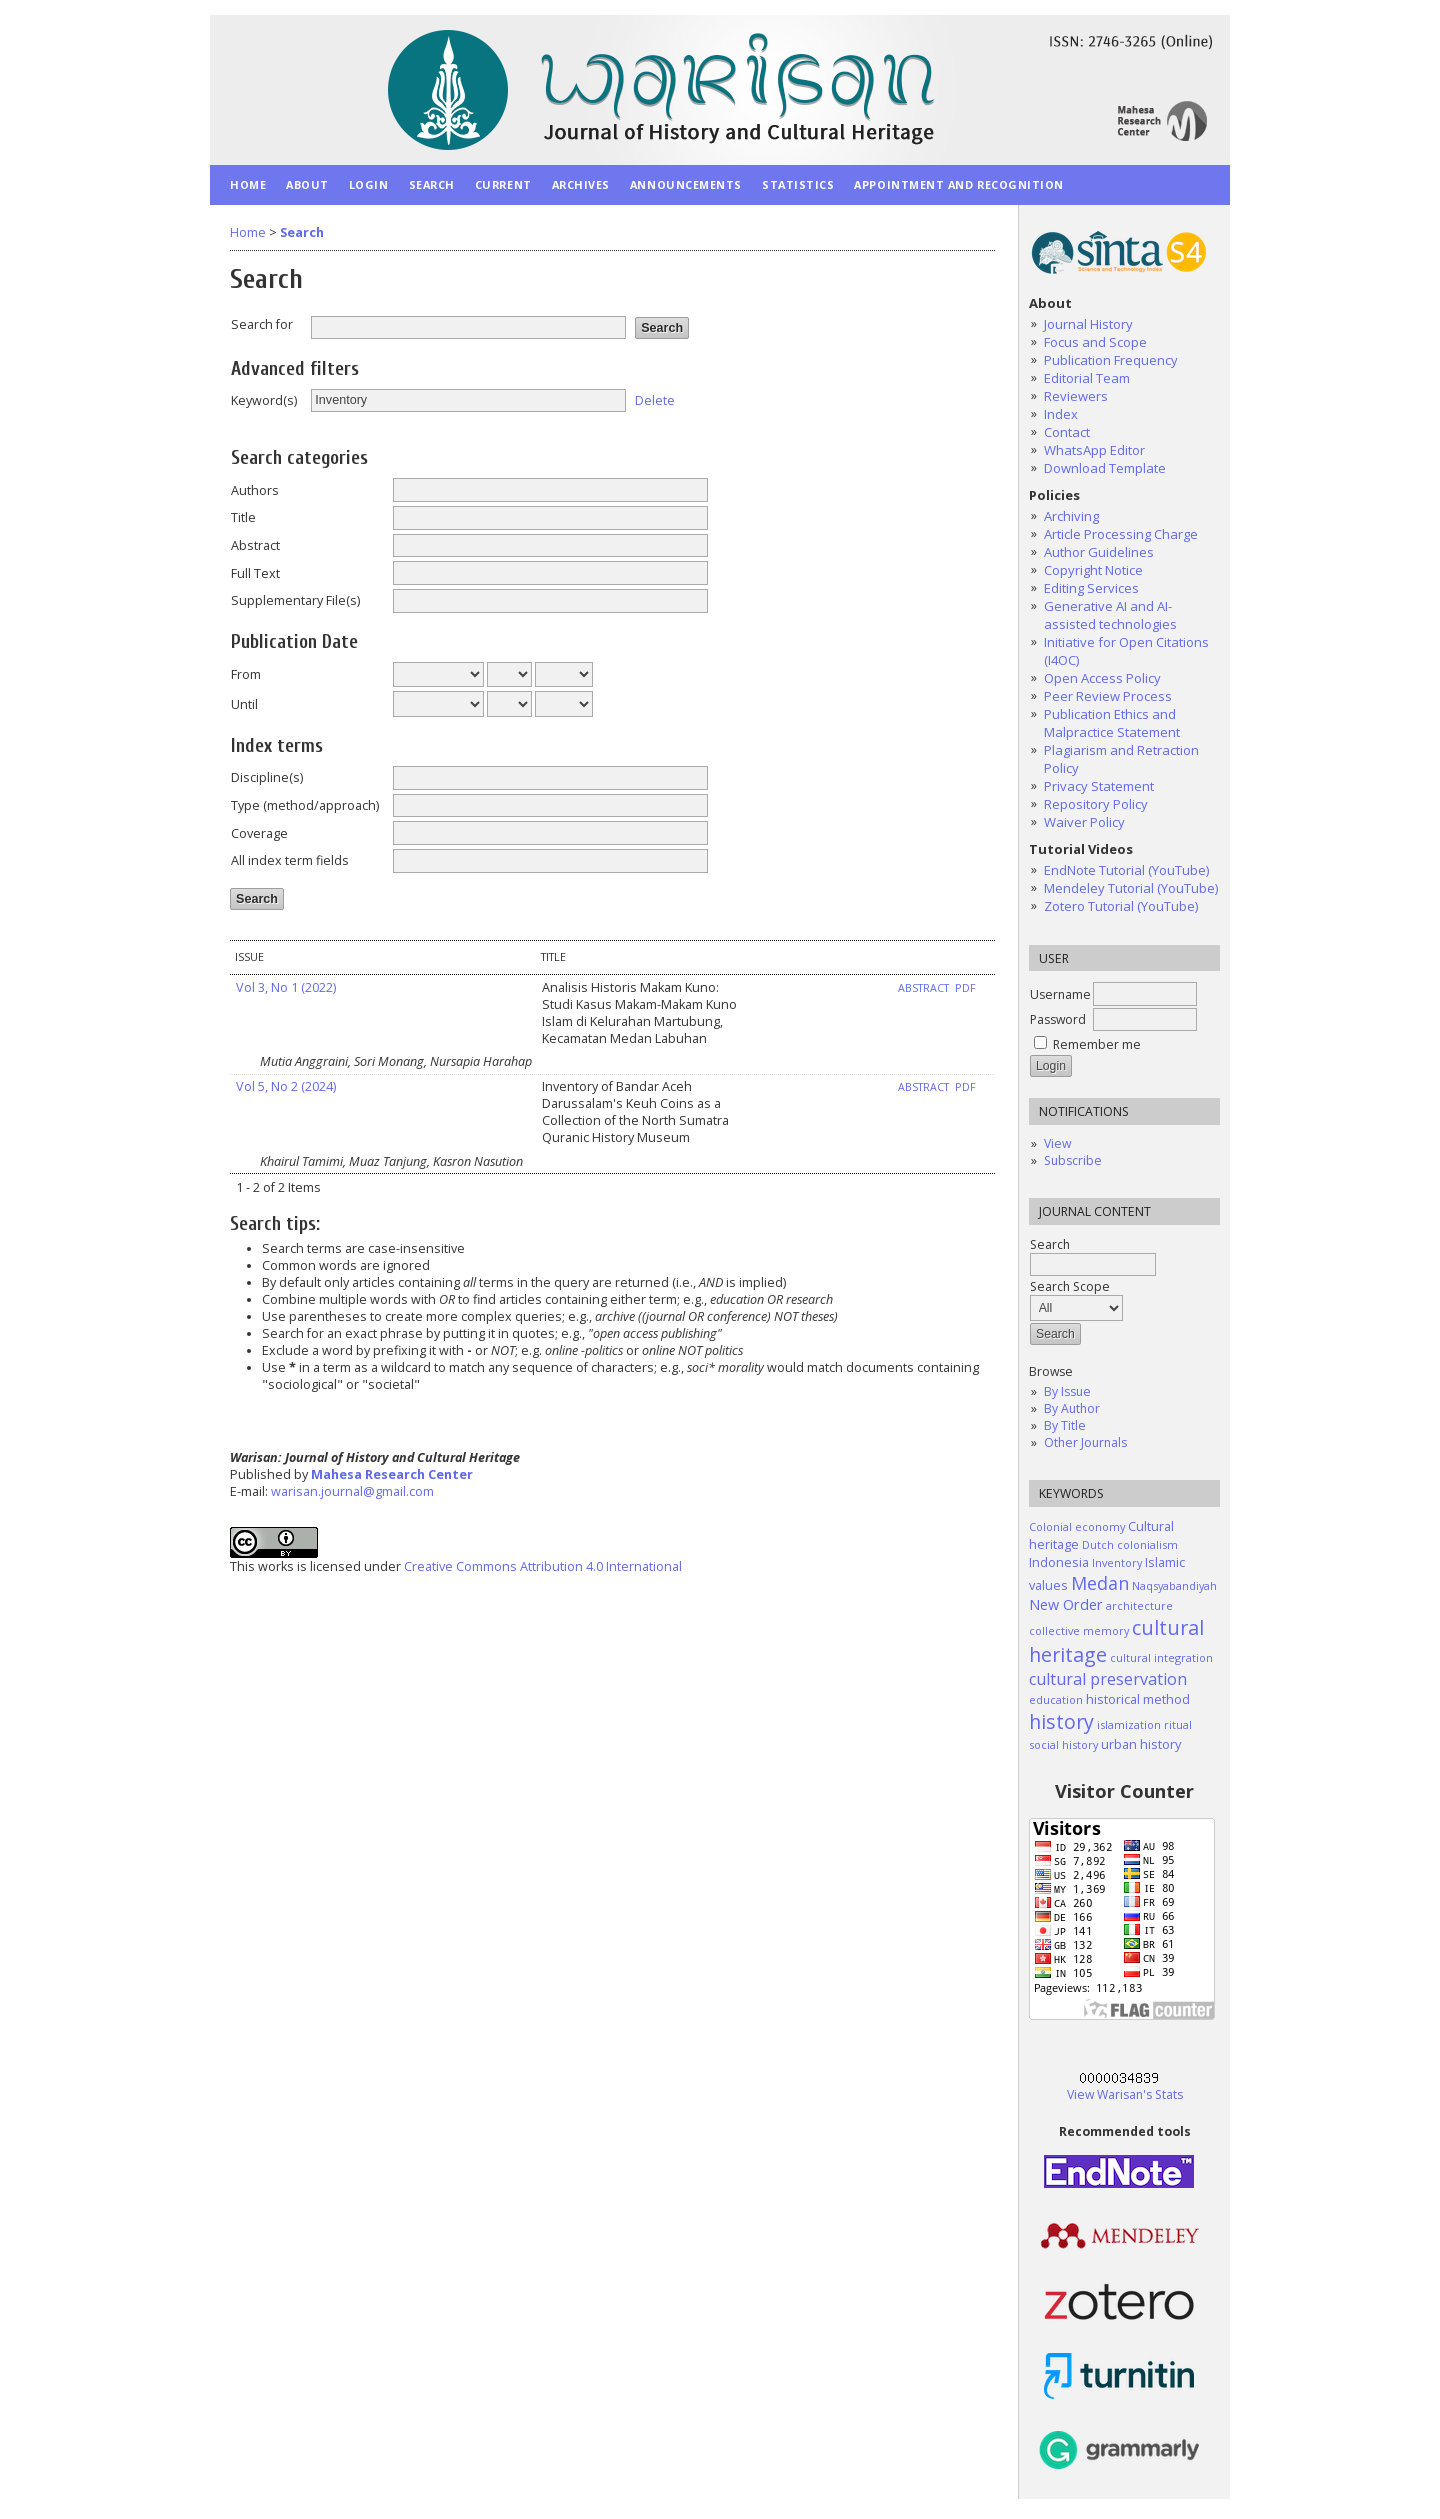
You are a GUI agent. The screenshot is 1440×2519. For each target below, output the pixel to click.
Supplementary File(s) (295, 600)
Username (1060, 994)
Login (369, 184)
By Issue (1067, 1391)
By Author (1072, 1408)
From (246, 674)
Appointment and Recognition (959, 184)
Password (1058, 1019)
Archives (581, 184)
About (307, 184)
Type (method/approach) (305, 805)
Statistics (798, 184)
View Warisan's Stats (1125, 2094)
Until (244, 704)
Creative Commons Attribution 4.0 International (543, 1566)
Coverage (259, 833)
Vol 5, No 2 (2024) (286, 1086)
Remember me (1097, 1044)
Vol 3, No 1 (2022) (286, 987)
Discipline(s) (267, 777)
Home (248, 184)
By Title (1065, 1425)
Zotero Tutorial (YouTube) (1121, 906)
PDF (965, 988)
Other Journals (1085, 1442)
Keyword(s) (264, 400)
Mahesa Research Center (392, 1474)
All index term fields (290, 860)
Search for (262, 324)
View (1057, 1143)
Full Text (255, 573)
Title (243, 517)
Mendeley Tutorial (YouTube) (1131, 888)
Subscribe (1073, 1160)
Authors (255, 490)
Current (503, 184)
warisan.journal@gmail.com (352, 1491)
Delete (655, 399)
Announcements (686, 184)
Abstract (255, 545)
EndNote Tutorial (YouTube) (1126, 870)
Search (432, 184)
